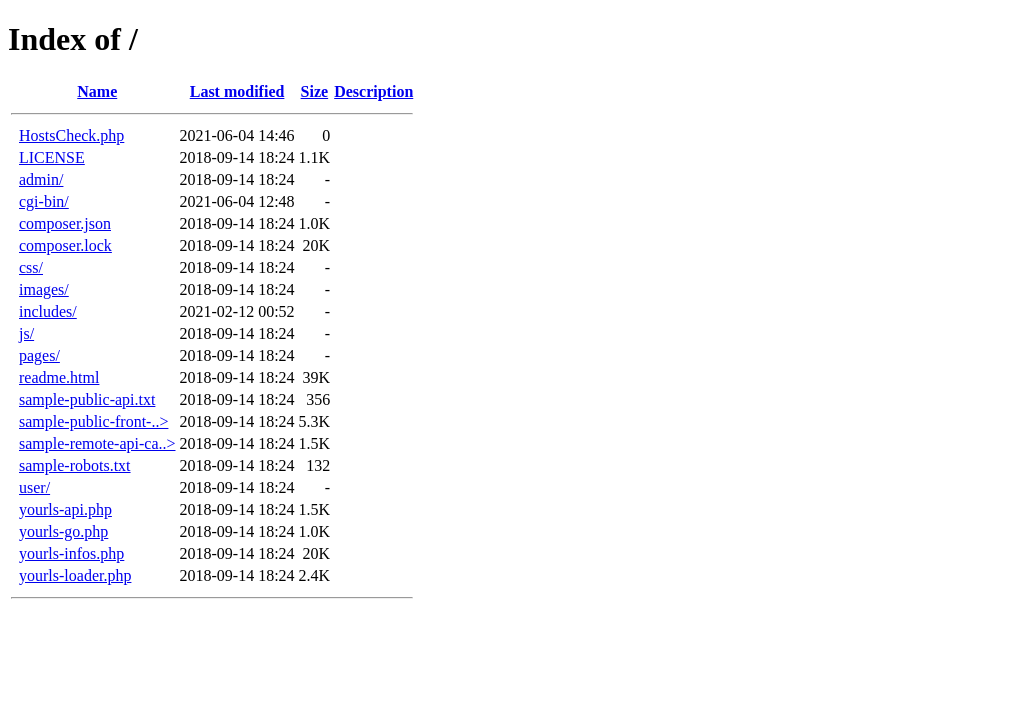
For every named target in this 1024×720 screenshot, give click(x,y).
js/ (26, 333)
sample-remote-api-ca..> (97, 443)
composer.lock (65, 245)
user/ (34, 487)
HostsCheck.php (71, 135)
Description (373, 91)
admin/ (41, 179)
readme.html (59, 377)
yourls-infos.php (71, 553)
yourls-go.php (63, 531)
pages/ (39, 355)
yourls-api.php (65, 509)
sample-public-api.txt (87, 399)
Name (97, 91)
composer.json (65, 223)
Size (315, 91)
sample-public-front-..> (93, 421)
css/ (31, 267)
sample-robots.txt (75, 465)
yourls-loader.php (75, 575)
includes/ (48, 311)
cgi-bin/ (44, 201)
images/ (44, 289)
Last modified (237, 91)
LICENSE (52, 157)
